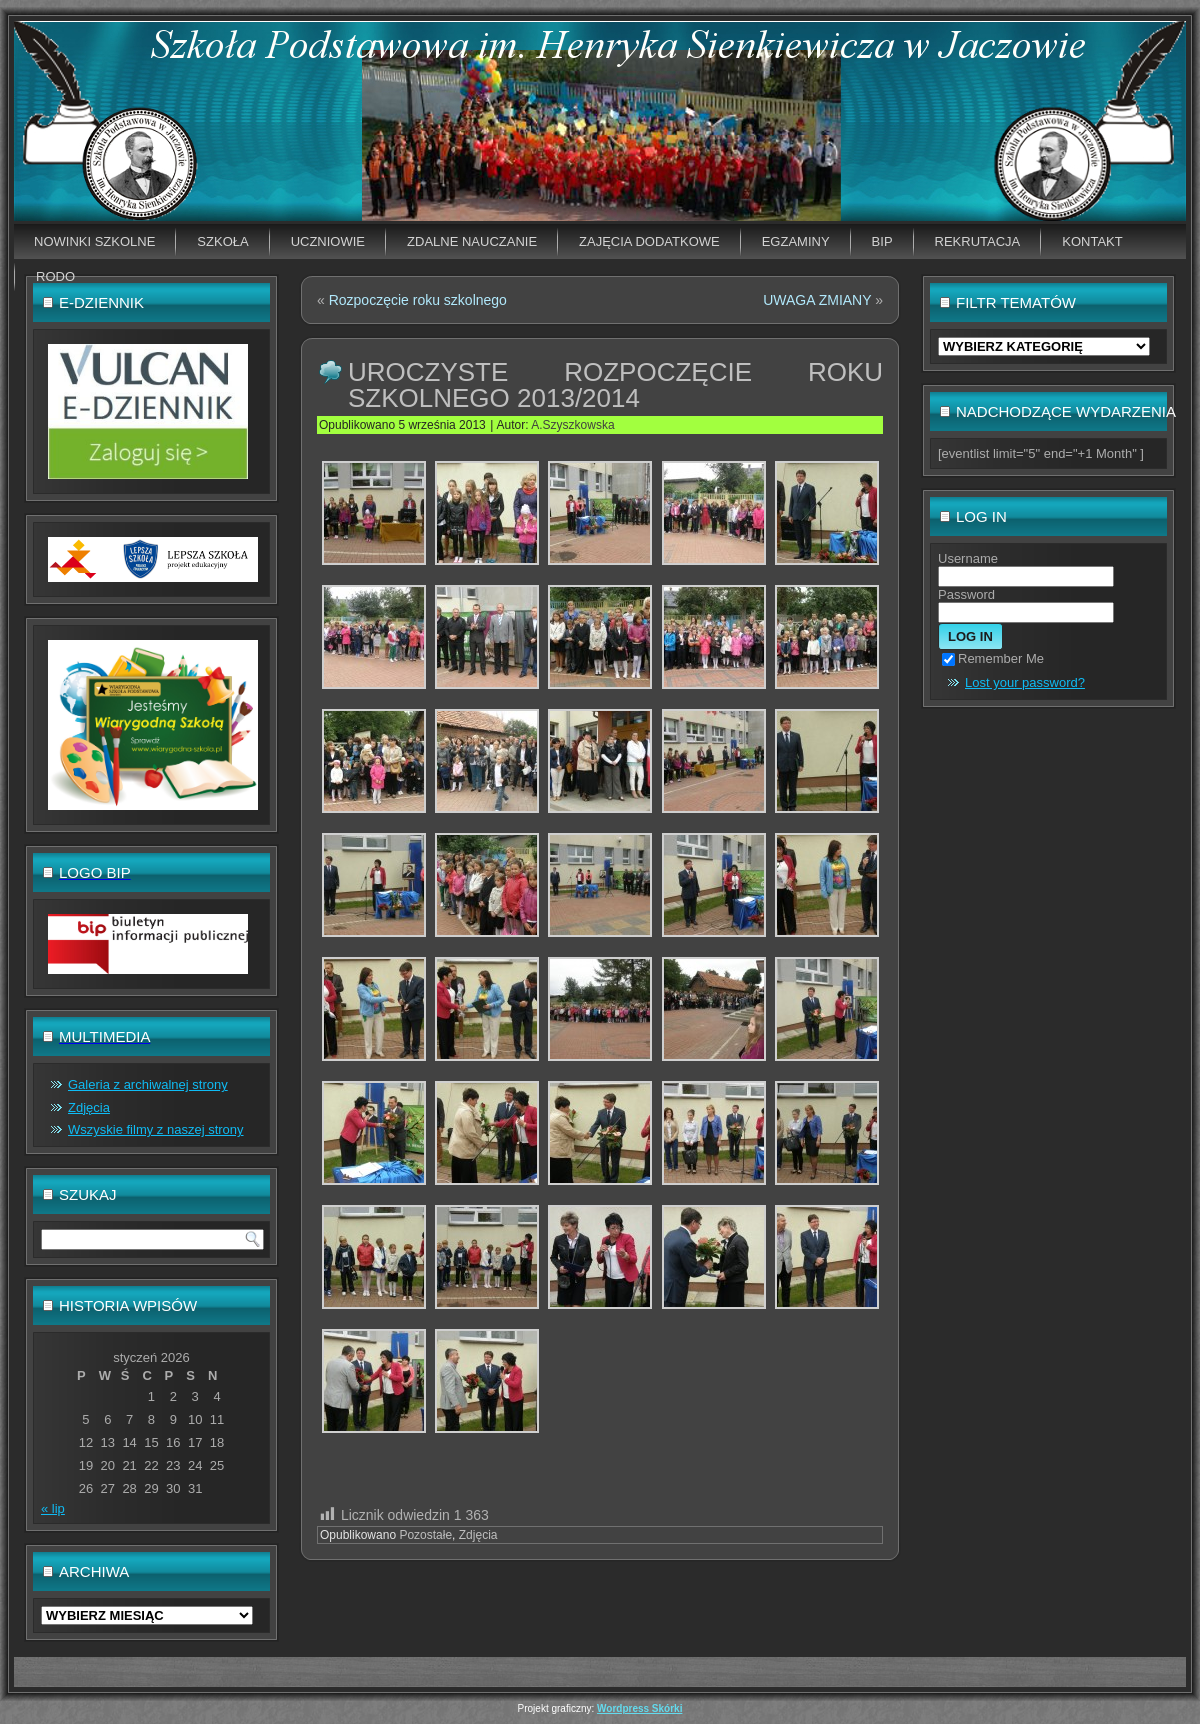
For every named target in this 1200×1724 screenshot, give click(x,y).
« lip (53, 1508)
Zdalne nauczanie (472, 241)
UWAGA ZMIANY (817, 300)
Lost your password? (1025, 682)
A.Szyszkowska (572, 425)
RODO (55, 276)
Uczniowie (328, 241)
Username (968, 558)
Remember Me (993, 658)
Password (966, 594)
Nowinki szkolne (94, 241)
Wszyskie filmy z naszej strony (156, 1129)
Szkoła (222, 241)
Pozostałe (425, 1535)
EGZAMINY (796, 241)
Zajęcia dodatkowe (649, 241)
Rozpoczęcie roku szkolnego (418, 300)
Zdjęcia (89, 1107)
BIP (882, 241)
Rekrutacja (978, 241)
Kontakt (1092, 241)
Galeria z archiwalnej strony (148, 1084)
